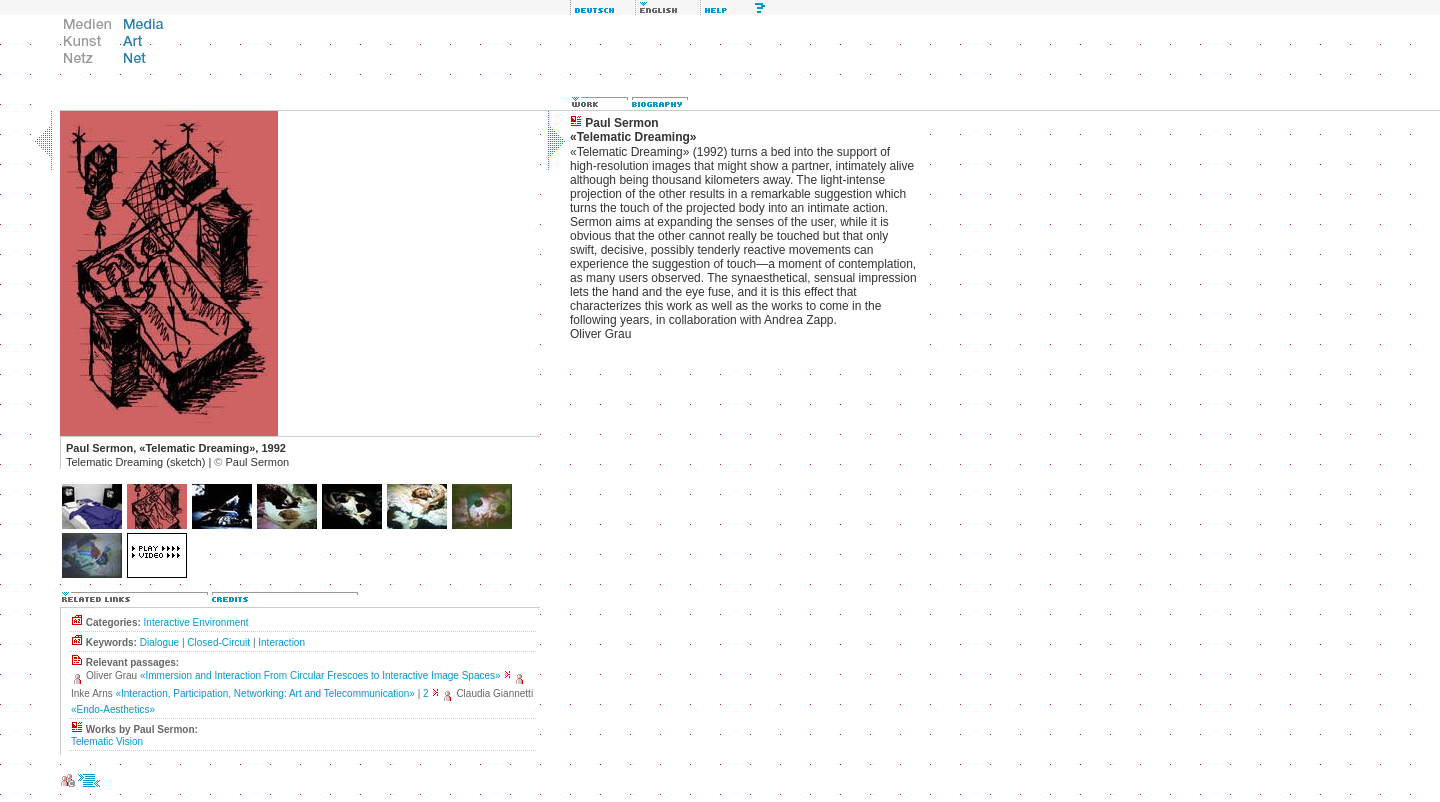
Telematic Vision (107, 741)
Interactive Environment (196, 622)
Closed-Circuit (218, 642)
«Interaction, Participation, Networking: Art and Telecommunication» (264, 693)
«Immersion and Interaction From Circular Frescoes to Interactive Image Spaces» (320, 675)
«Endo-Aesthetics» (113, 709)
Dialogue (159, 642)
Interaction (281, 642)
